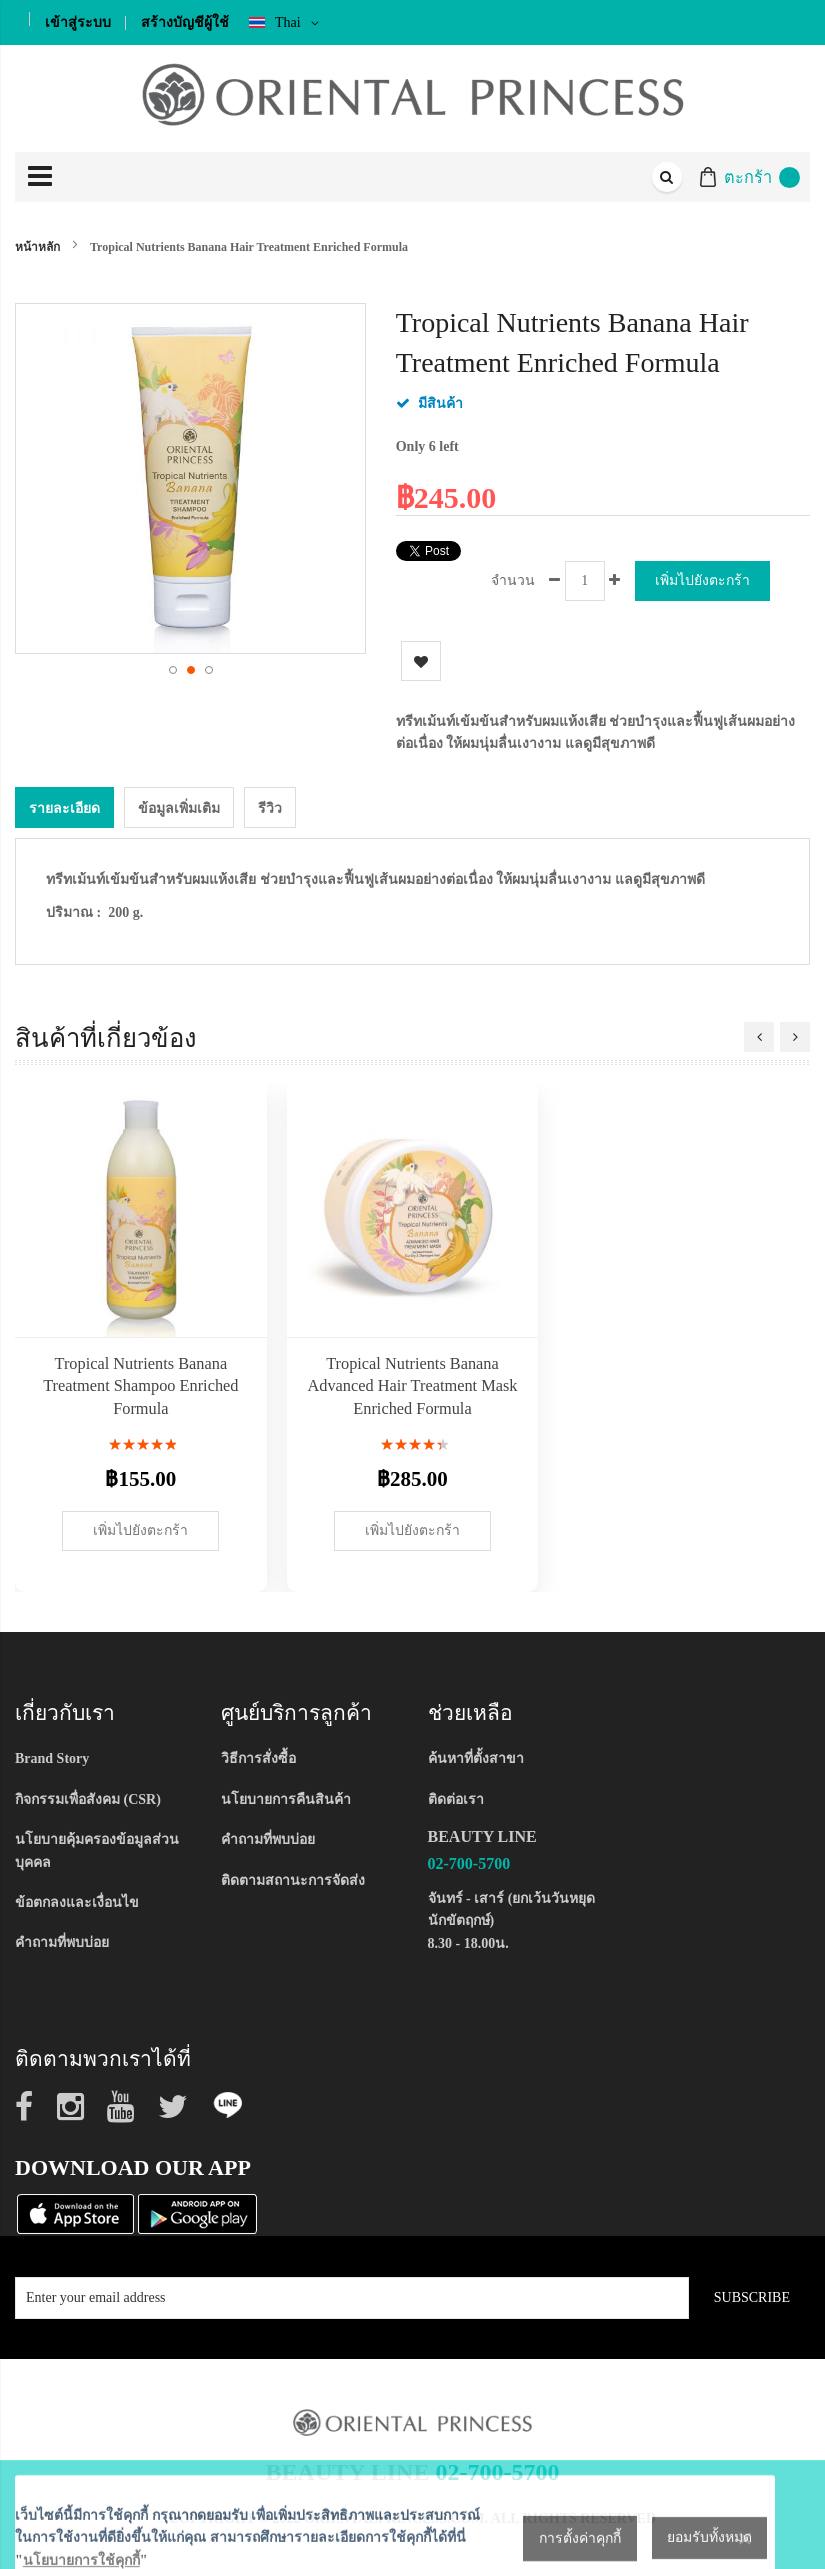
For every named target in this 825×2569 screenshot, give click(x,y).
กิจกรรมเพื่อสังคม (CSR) (88, 1798)
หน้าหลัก (37, 247)
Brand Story (52, 1757)
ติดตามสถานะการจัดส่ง (293, 1878)
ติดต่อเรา (456, 1798)
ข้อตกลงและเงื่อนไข (77, 1901)
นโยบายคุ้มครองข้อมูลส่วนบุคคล (97, 1849)
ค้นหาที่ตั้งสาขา (476, 1757)
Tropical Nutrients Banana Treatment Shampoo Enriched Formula (140, 1385)
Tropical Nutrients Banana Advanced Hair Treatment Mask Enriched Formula (413, 1385)
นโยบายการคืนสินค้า (286, 1798)
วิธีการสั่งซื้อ (258, 1757)
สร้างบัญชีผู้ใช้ (185, 22)
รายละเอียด (64, 807)
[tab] (64, 806)
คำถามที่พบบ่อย (62, 1941)
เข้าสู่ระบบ (78, 22)
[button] (172, 669)
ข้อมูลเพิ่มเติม (179, 807)
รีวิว (270, 807)
